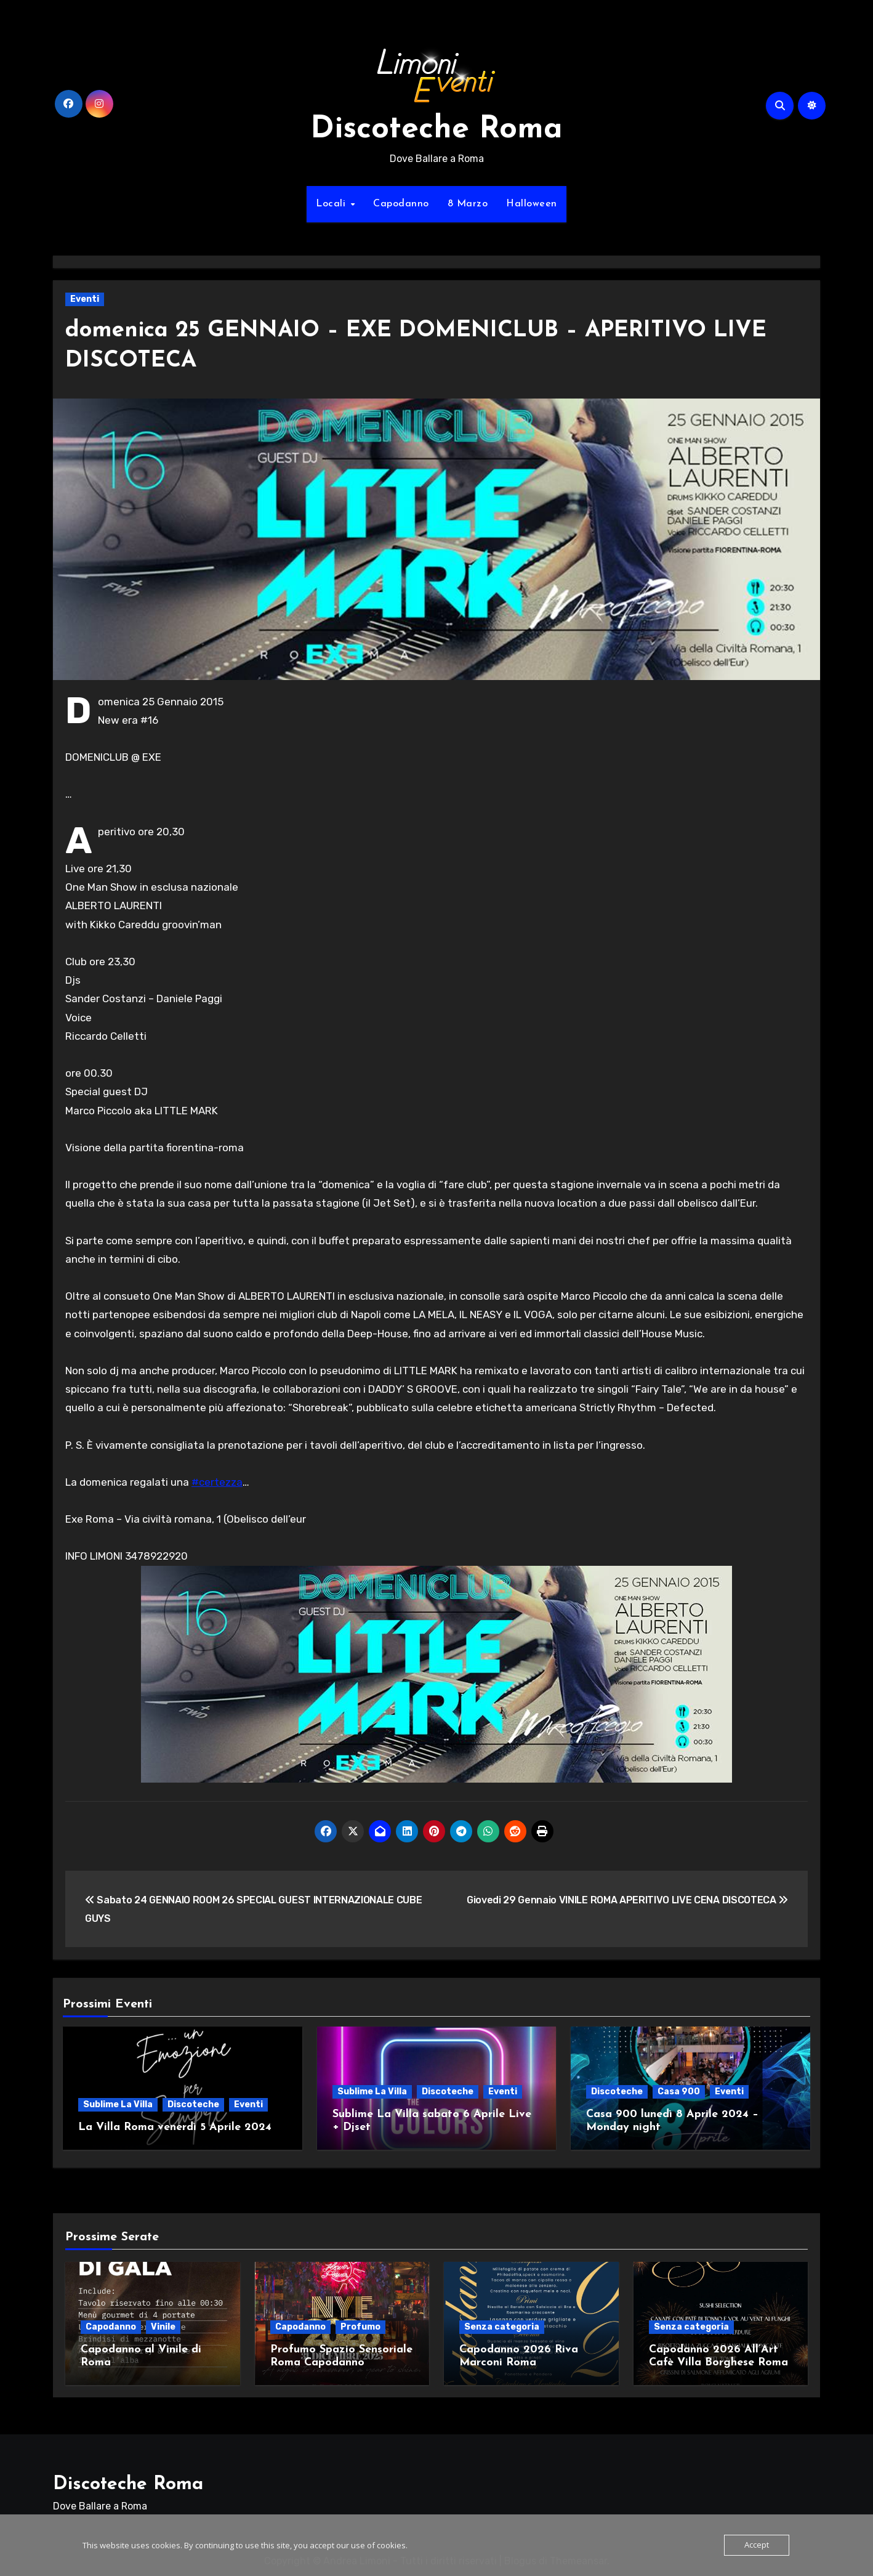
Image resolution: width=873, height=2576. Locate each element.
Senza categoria (501, 2324)
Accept (756, 2545)
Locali (332, 204)
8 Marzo (468, 204)
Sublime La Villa (118, 2104)
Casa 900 (679, 2091)
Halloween (531, 204)
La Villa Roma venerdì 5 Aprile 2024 (175, 2127)
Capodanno (401, 204)
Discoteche (193, 2104)
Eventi (84, 299)
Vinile (163, 2324)
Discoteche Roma (436, 129)
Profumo (360, 2324)
